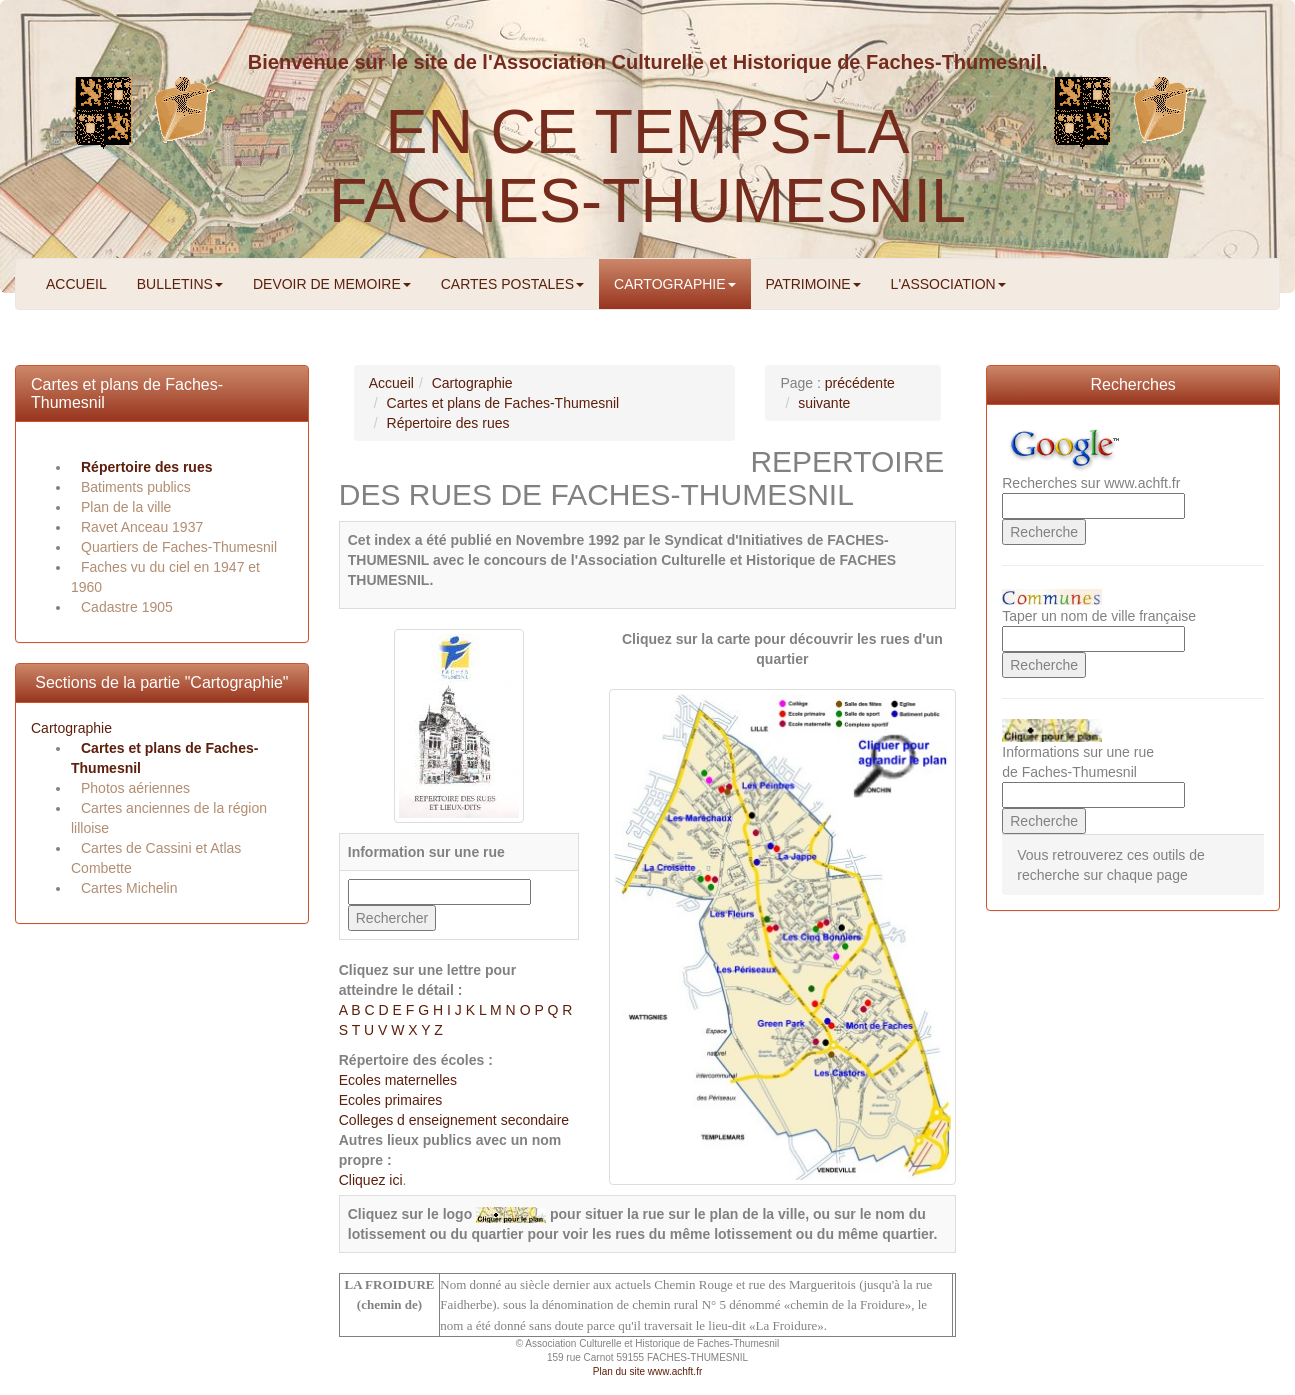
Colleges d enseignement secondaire (454, 1120)
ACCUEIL (76, 284)
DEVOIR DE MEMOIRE (332, 284)
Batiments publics (136, 487)
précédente (860, 383)
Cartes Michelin (129, 888)
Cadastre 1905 (127, 607)
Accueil (391, 383)
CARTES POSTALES (512, 284)
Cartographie (71, 728)
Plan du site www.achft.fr (648, 1371)
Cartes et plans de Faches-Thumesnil (503, 403)
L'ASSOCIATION (948, 284)
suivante (824, 403)
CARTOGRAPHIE (675, 284)
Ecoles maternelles (398, 1080)
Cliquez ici (371, 1180)
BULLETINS (180, 284)
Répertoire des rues (147, 467)
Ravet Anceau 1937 (142, 527)
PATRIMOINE (813, 284)
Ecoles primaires (390, 1100)
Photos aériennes (135, 788)
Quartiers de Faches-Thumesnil (179, 547)
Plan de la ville (126, 507)
